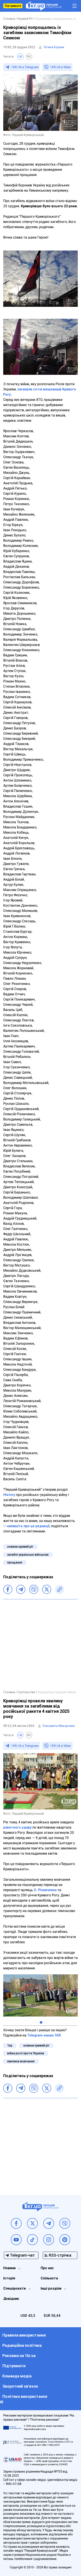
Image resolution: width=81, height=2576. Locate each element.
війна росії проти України (25, 2053)
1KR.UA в (24, 67)
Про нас (47, 2268)
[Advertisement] (40, 1644)
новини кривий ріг (20, 1546)
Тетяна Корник (53, 47)
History (9, 1495)
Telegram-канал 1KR (44, 2035)
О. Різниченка (45, 1890)
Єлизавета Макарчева (59, 1726)
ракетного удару (17, 1827)
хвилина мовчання (21, 2061)
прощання (14, 1562)
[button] (41, 2022)
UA (20, 56)
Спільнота (49, 2278)
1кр (9, 2045)
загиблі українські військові (28, 1554)
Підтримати (13, 5)
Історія (9, 2278)
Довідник (11, 2299)
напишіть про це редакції (28, 1526)
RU (29, 56)
